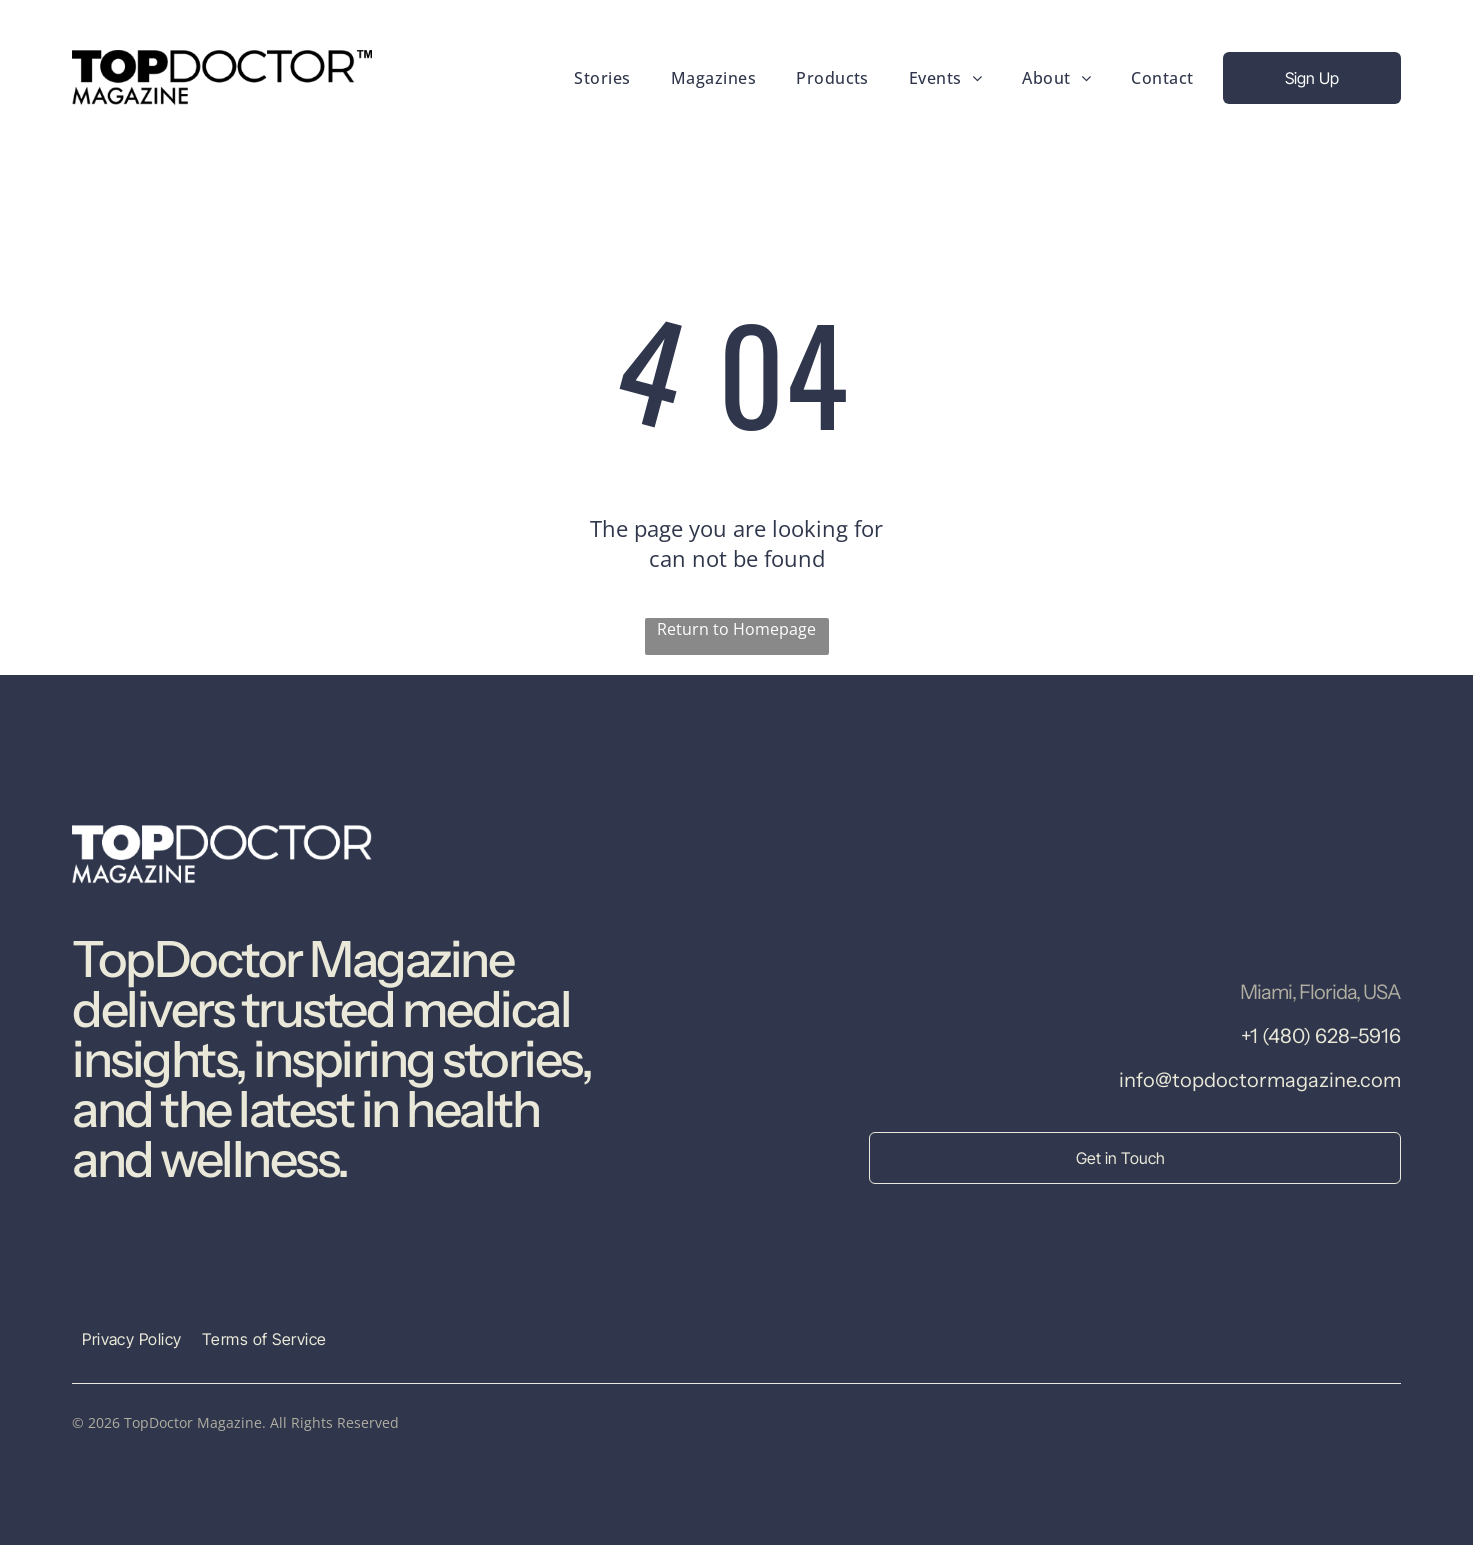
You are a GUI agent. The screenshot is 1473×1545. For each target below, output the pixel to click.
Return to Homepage (736, 629)
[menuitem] (602, 77)
